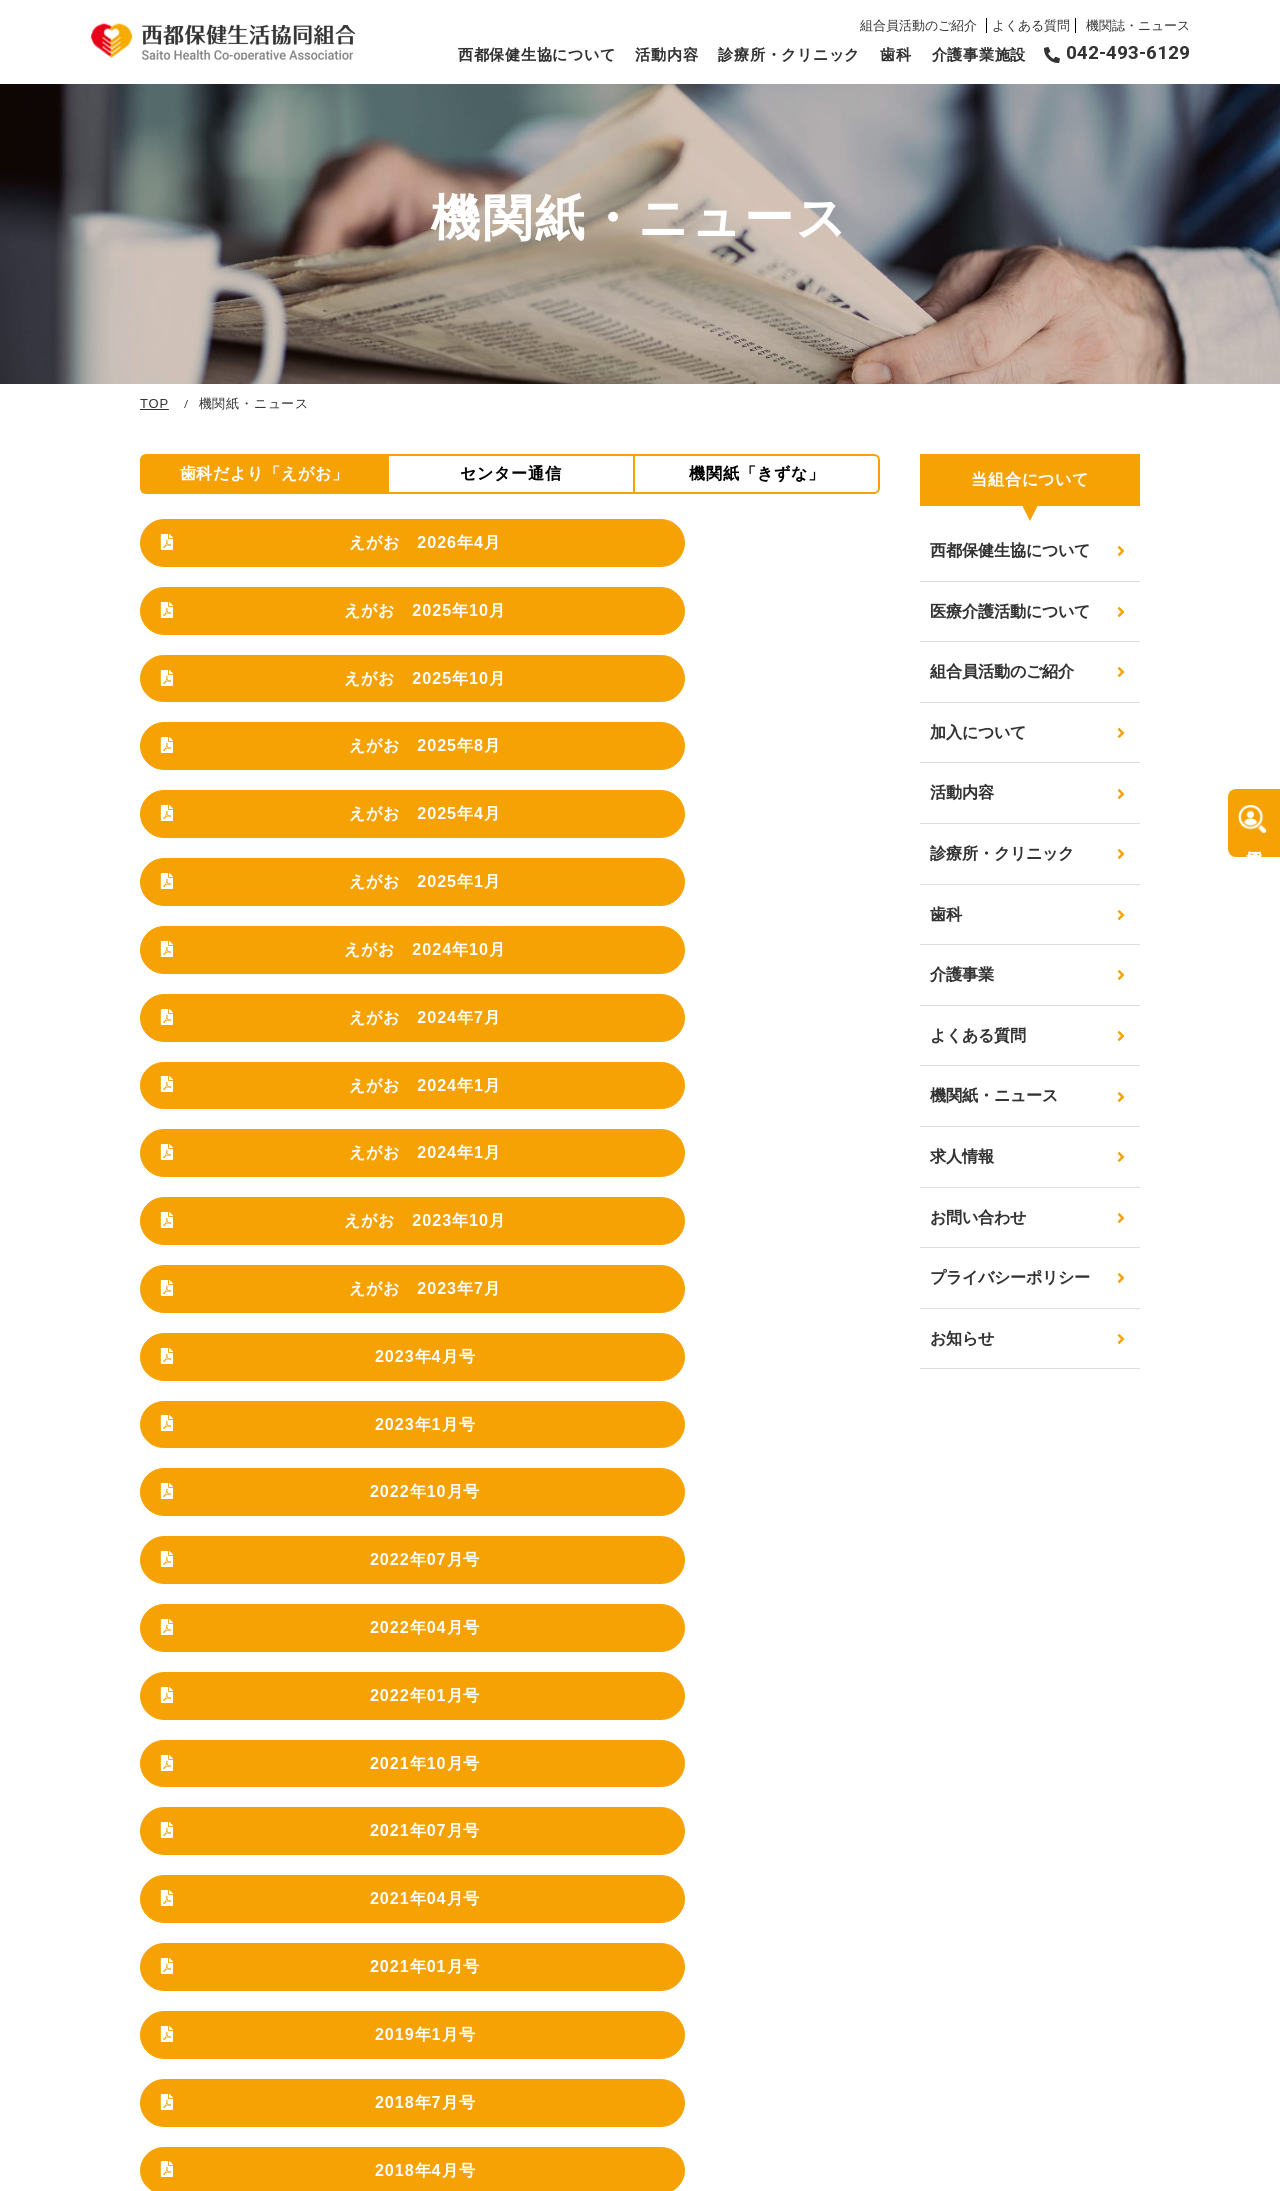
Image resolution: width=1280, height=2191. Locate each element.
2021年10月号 (268, 1084)
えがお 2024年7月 (522, 757)
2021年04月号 (778, 1084)
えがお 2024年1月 (777, 757)
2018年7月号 (777, 1155)
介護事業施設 (979, 54)
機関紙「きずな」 (757, 473)
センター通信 (511, 473)
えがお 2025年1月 (777, 658)
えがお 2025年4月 (522, 658)
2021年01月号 (268, 1155)
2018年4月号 (267, 1226)
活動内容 (666, 54)
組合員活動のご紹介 (920, 25)
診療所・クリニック (789, 54)
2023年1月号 (522, 942)
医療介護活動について (1010, 611)
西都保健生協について (537, 54)
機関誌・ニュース (1138, 25)
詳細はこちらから (640, 1771)
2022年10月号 (778, 942)
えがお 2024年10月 (268, 757)
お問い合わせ (978, 1217)
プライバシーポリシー (1010, 1277)
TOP (154, 403)
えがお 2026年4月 (267, 558)
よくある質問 (1031, 25)
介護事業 (962, 974)
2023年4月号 (267, 942)
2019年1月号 (522, 1155)
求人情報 (962, 1156)
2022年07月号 (268, 1013)
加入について (978, 732)
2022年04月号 (523, 1013)
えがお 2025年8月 (267, 658)
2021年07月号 (523, 1084)
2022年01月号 (778, 1013)
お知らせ (962, 1338)
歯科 (896, 54)
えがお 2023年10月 (523, 857)
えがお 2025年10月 (523, 558)
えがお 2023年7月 (777, 857)
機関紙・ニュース (994, 1095)
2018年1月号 (522, 1226)
